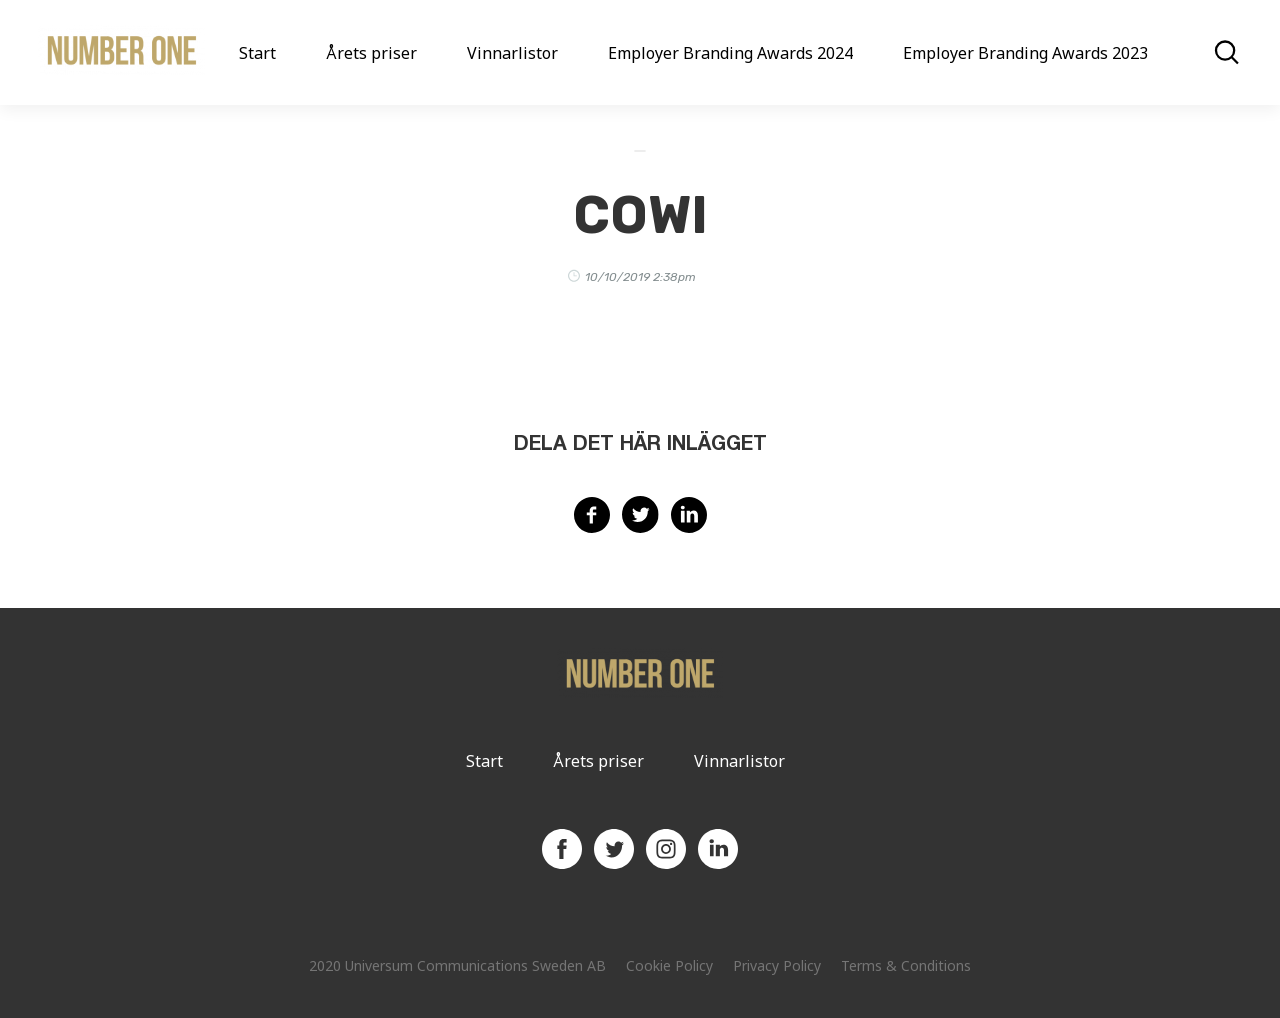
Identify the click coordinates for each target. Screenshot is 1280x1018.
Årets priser (371, 53)
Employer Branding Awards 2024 (730, 53)
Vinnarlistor (512, 53)
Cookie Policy (669, 965)
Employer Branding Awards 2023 (1025, 53)
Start (257, 53)
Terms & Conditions (906, 965)
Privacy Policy (777, 965)
